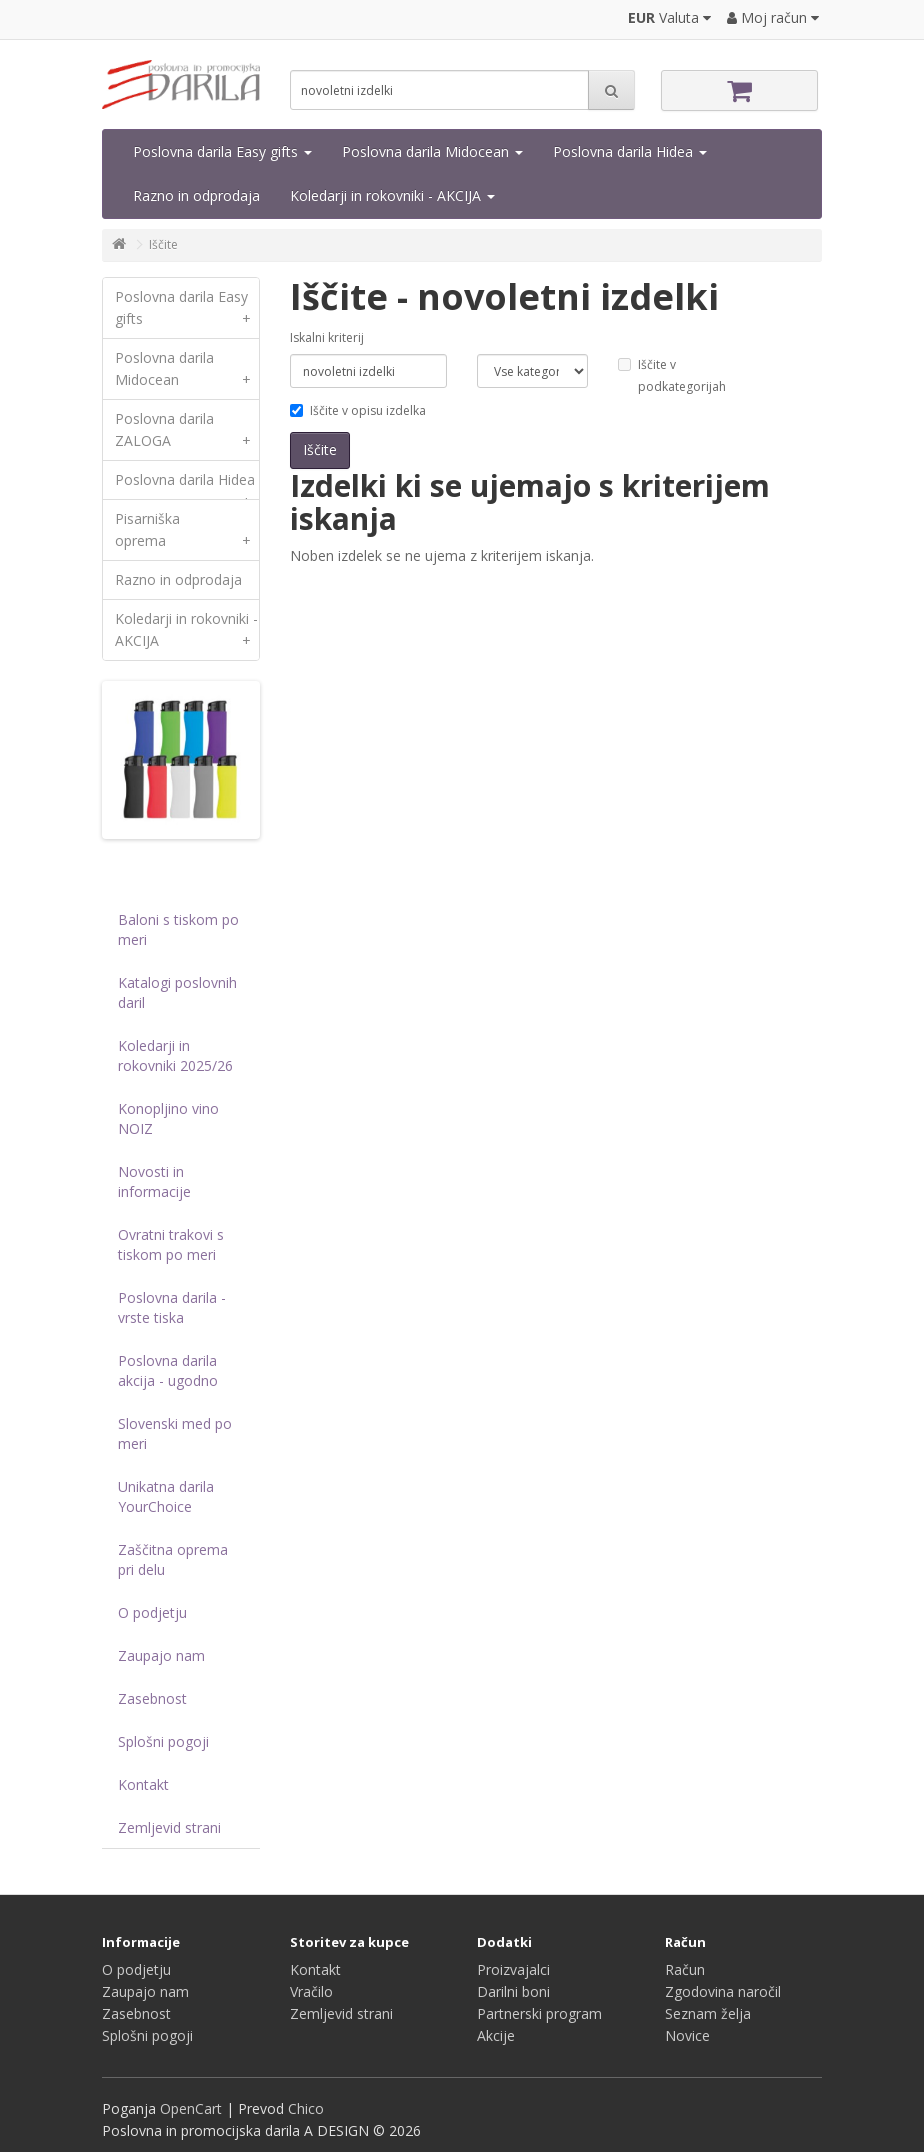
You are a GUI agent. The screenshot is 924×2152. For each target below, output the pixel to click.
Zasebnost (152, 1698)
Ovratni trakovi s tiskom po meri (171, 1244)
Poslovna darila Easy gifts (222, 151)
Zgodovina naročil (723, 1991)
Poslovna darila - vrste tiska (172, 1307)
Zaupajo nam (161, 1655)
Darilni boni (513, 1991)
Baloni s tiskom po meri (178, 929)
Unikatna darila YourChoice (166, 1496)
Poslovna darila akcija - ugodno (168, 1370)
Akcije (496, 2035)
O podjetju (152, 1612)
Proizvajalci (513, 1969)
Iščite (163, 244)
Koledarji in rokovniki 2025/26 (175, 1055)
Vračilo (311, 1991)
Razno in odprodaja (196, 195)
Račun (685, 1969)
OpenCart (191, 2108)
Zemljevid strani (169, 1827)
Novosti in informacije (154, 1181)
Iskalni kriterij (327, 337)
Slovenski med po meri (175, 1433)
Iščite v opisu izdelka (358, 410)
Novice (687, 2035)
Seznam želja (708, 2013)
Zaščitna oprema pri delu (173, 1559)
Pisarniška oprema (187, 534)
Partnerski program (539, 2013)
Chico (306, 2108)
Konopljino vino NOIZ (168, 1118)
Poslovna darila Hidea (630, 151)
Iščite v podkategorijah (672, 375)
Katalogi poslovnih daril (177, 992)
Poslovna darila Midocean (432, 151)
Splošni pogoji (163, 1741)
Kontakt (143, 1784)
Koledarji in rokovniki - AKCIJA (392, 195)
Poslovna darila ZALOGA (187, 434)
